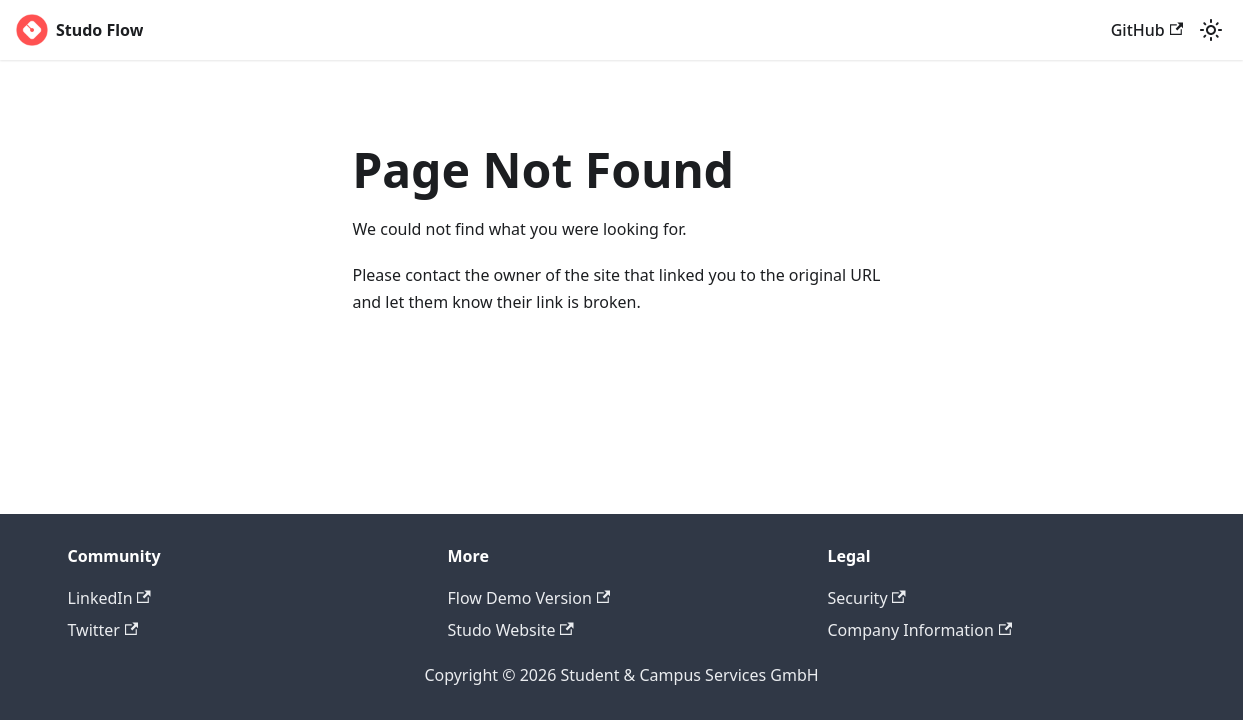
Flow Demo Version (529, 598)
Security (867, 598)
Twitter (103, 630)
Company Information (920, 630)
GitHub (1147, 30)
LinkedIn (109, 598)
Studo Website (511, 630)
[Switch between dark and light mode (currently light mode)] (1211, 30)
